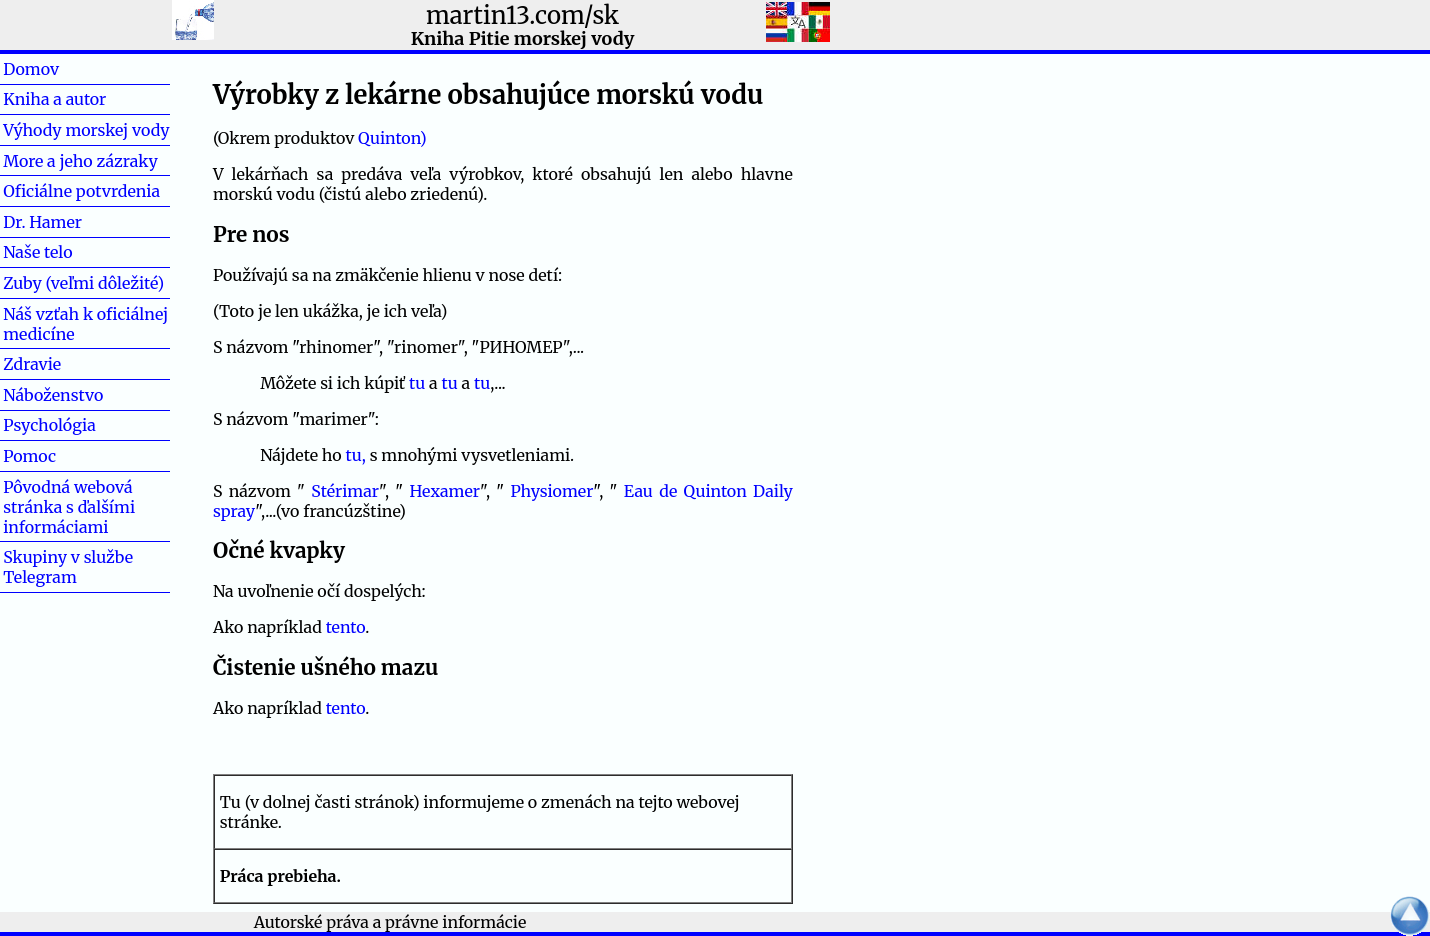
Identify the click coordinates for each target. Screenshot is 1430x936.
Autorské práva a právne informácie (390, 922)
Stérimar (345, 491)
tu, (356, 455)
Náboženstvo (53, 395)
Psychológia (49, 425)
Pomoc (61, 456)
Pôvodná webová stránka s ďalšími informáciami (69, 507)
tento (346, 627)
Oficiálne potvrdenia (81, 191)
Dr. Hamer (42, 222)
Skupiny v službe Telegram (68, 567)
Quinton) (392, 138)
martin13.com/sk (522, 15)
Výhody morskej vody (86, 130)
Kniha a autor (54, 99)
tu (417, 383)
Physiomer (551, 491)
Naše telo (37, 252)
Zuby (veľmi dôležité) (83, 283)
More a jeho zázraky (80, 161)
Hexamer (444, 491)
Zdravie (64, 364)
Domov (63, 69)
